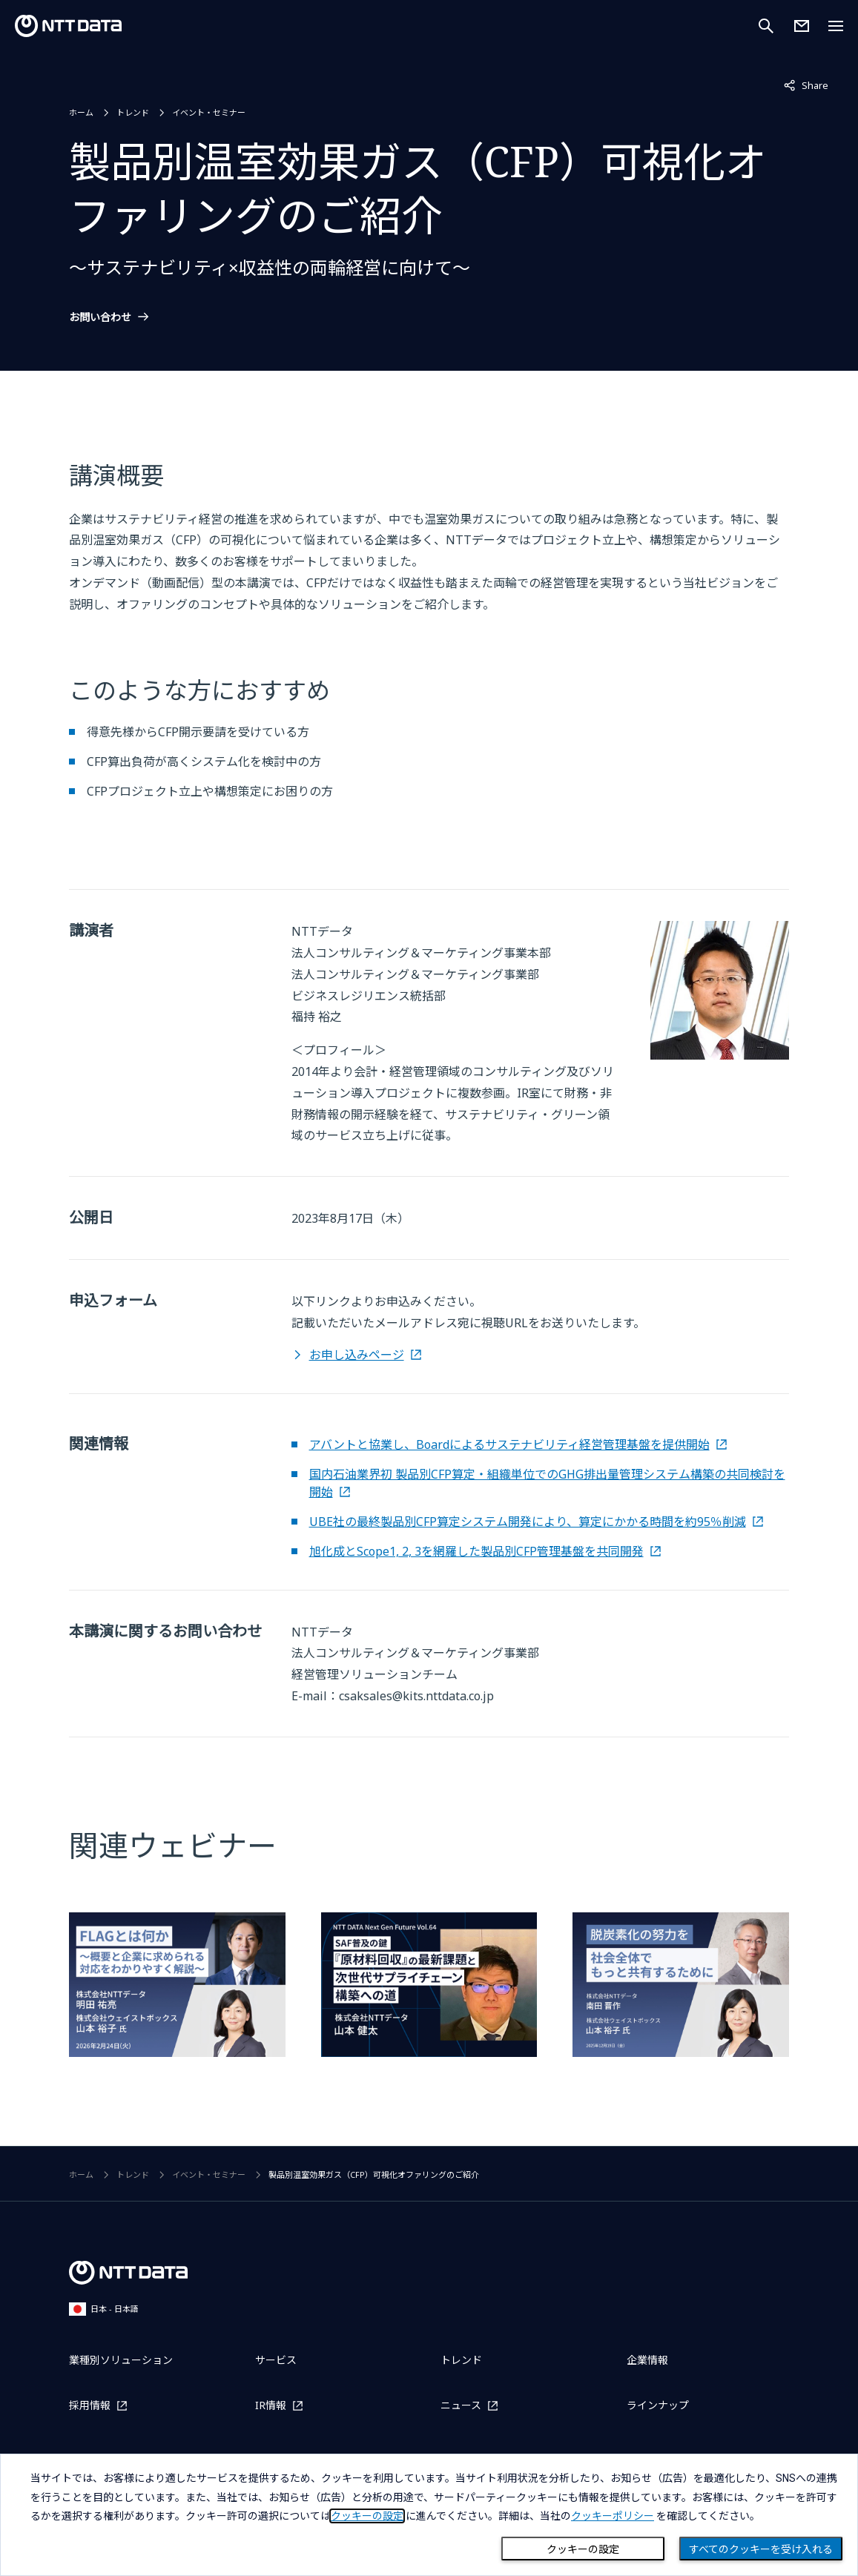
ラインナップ (658, 2405)
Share (806, 84)
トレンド (132, 112)
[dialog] (429, 2515)
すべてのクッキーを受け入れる (761, 2549)
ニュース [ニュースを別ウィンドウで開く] (460, 2405)
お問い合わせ (100, 317)
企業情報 (647, 2360)
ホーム (81, 112)
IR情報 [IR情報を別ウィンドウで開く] (270, 2405)
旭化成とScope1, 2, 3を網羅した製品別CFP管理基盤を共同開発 (476, 1551)
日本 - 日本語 (104, 2308)
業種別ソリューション (121, 2360)
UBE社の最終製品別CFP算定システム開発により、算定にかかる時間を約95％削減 (527, 1521)
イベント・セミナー (208, 112)
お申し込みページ (356, 1355)
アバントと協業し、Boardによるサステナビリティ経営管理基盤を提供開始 (509, 1444)
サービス (276, 2360)
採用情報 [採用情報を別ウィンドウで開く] (89, 2405)
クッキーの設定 (583, 2549)
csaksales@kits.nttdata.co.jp (416, 1696)
